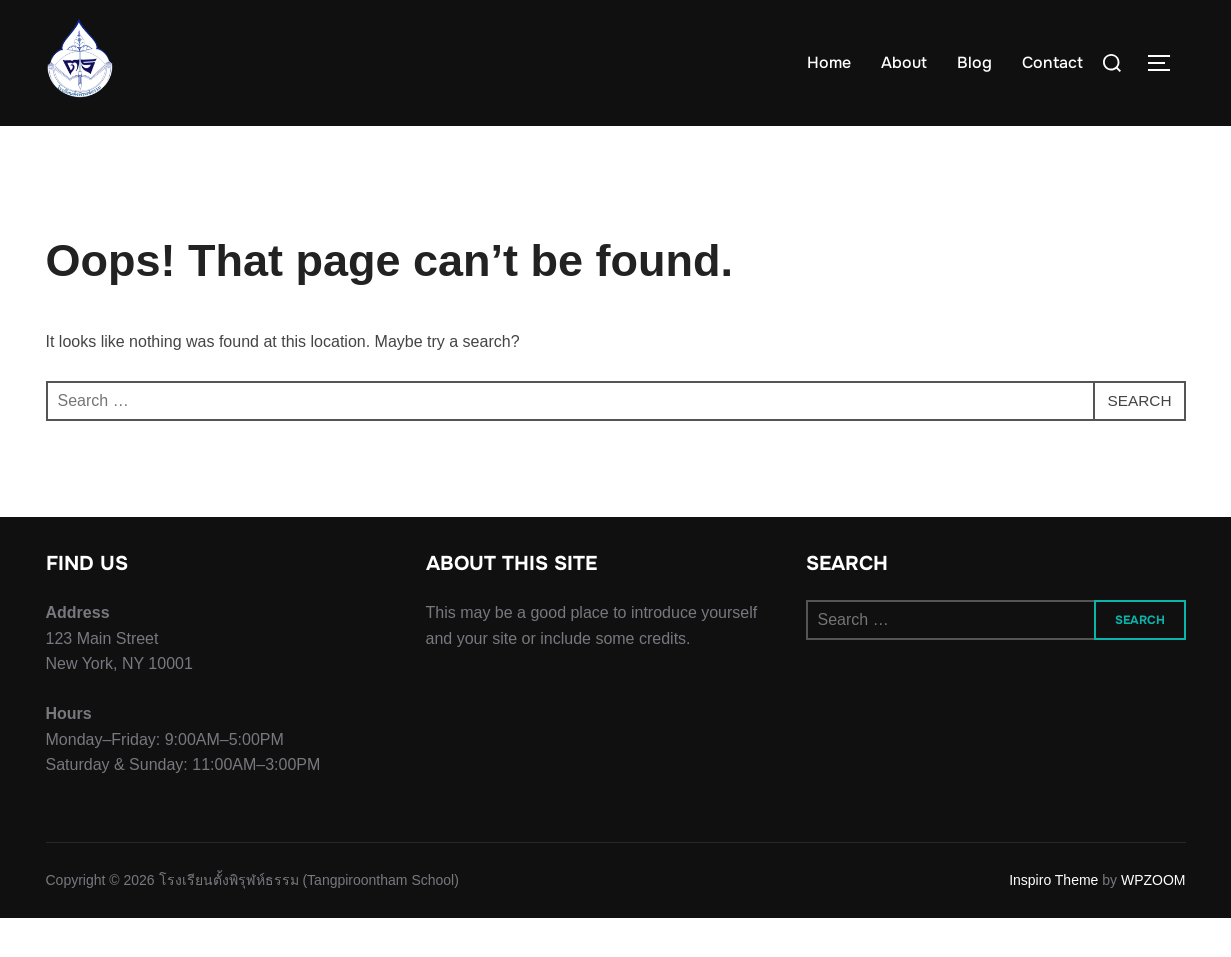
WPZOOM (1153, 920)
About (904, 62)
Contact (1052, 62)
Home (829, 62)
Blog (974, 62)
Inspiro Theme (1053, 920)
